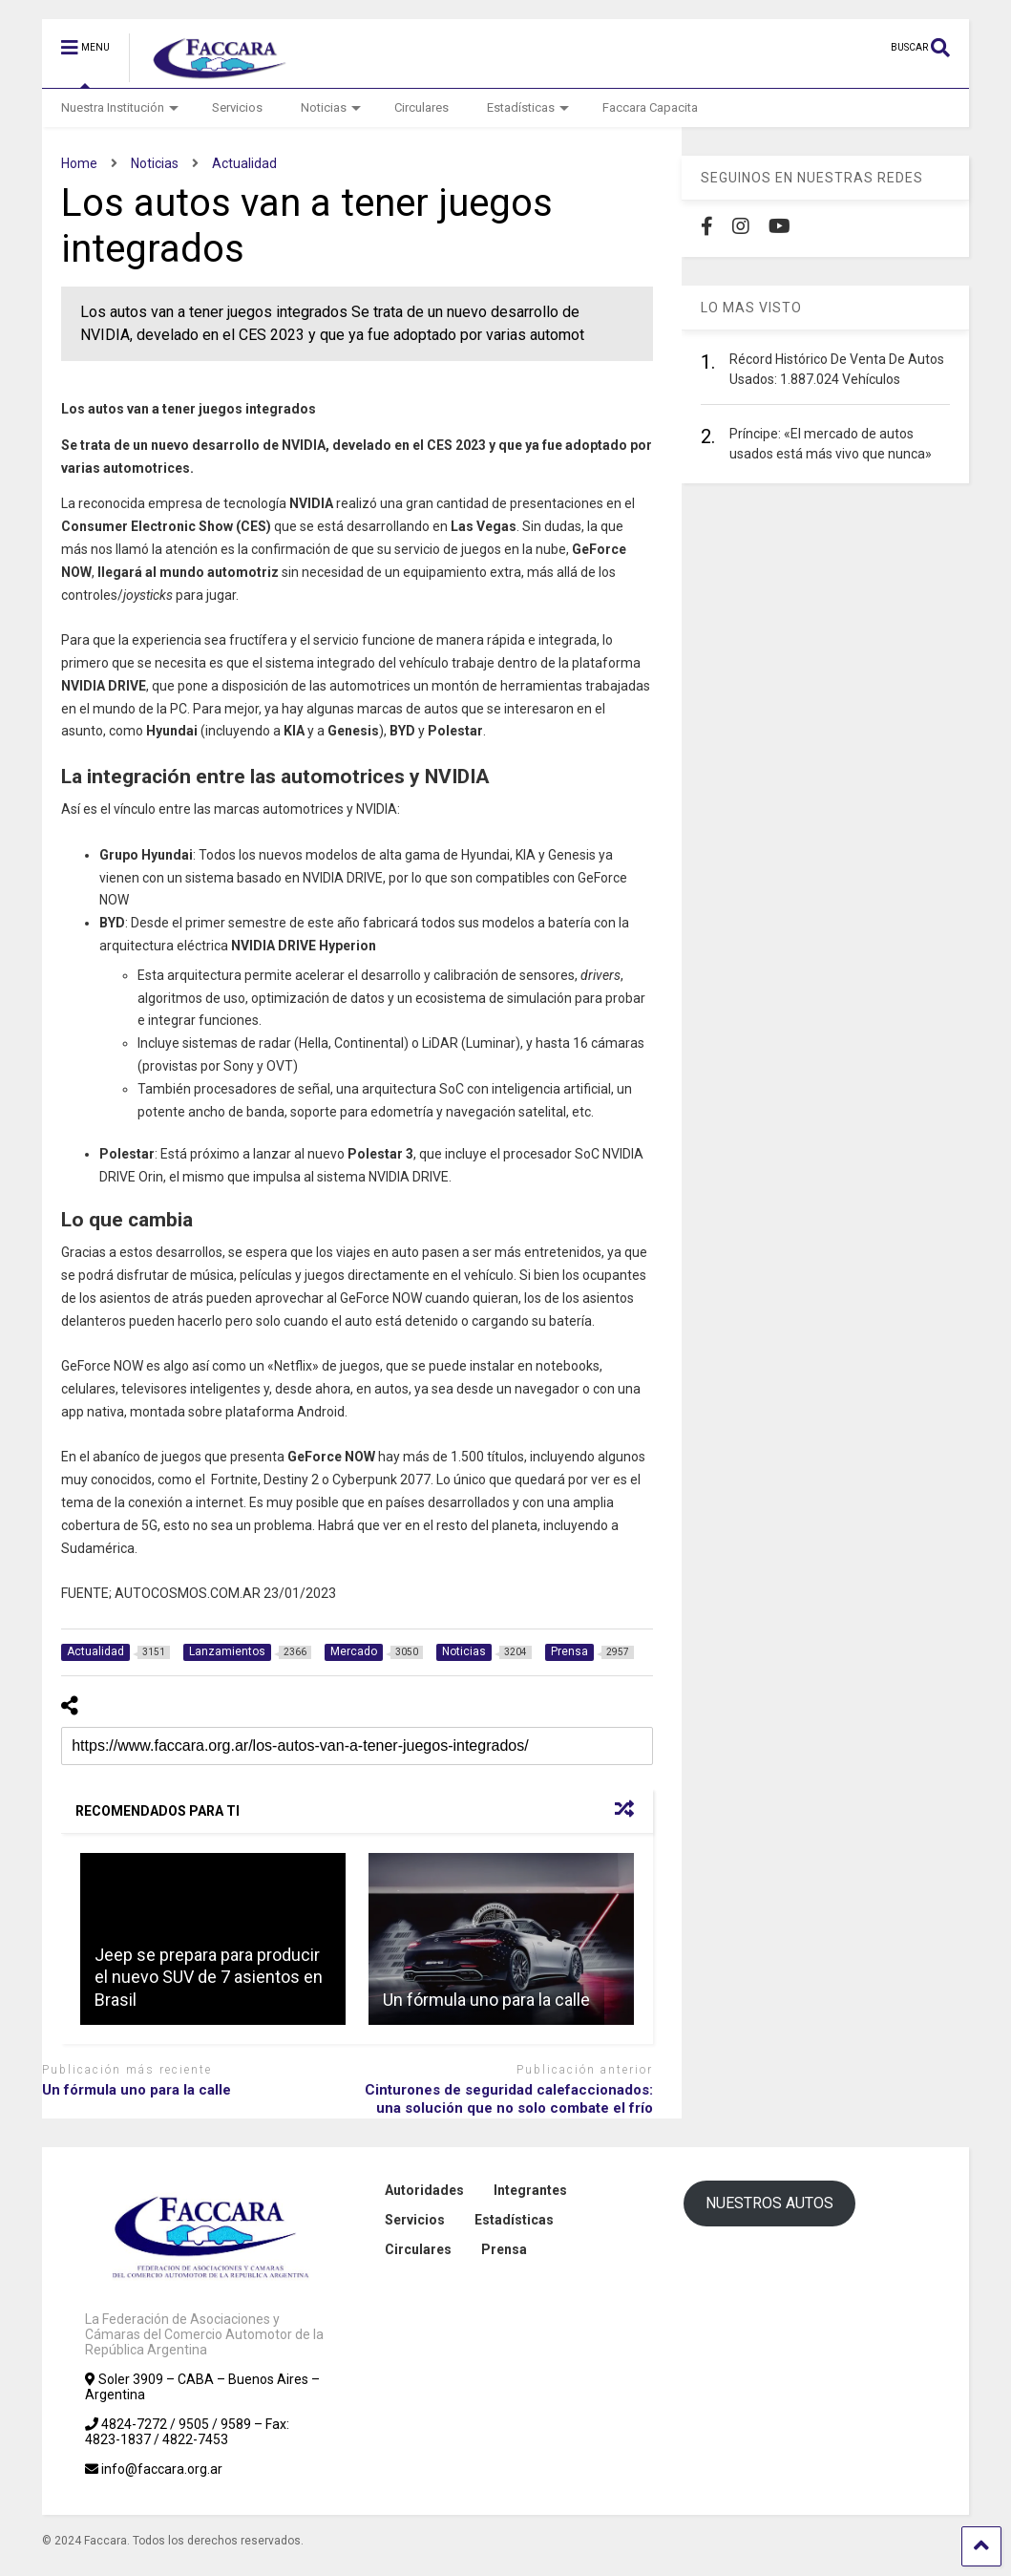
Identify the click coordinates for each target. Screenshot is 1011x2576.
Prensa (504, 2249)
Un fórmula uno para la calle (486, 2000)
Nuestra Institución (120, 107)
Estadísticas (528, 107)
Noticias (331, 107)
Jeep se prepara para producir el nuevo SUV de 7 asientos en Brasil (209, 1977)
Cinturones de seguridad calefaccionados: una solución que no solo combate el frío (509, 2099)
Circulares (421, 107)
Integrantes (530, 2190)
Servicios (237, 107)
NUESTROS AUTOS (769, 2203)
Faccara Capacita (650, 107)
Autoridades (424, 2190)
